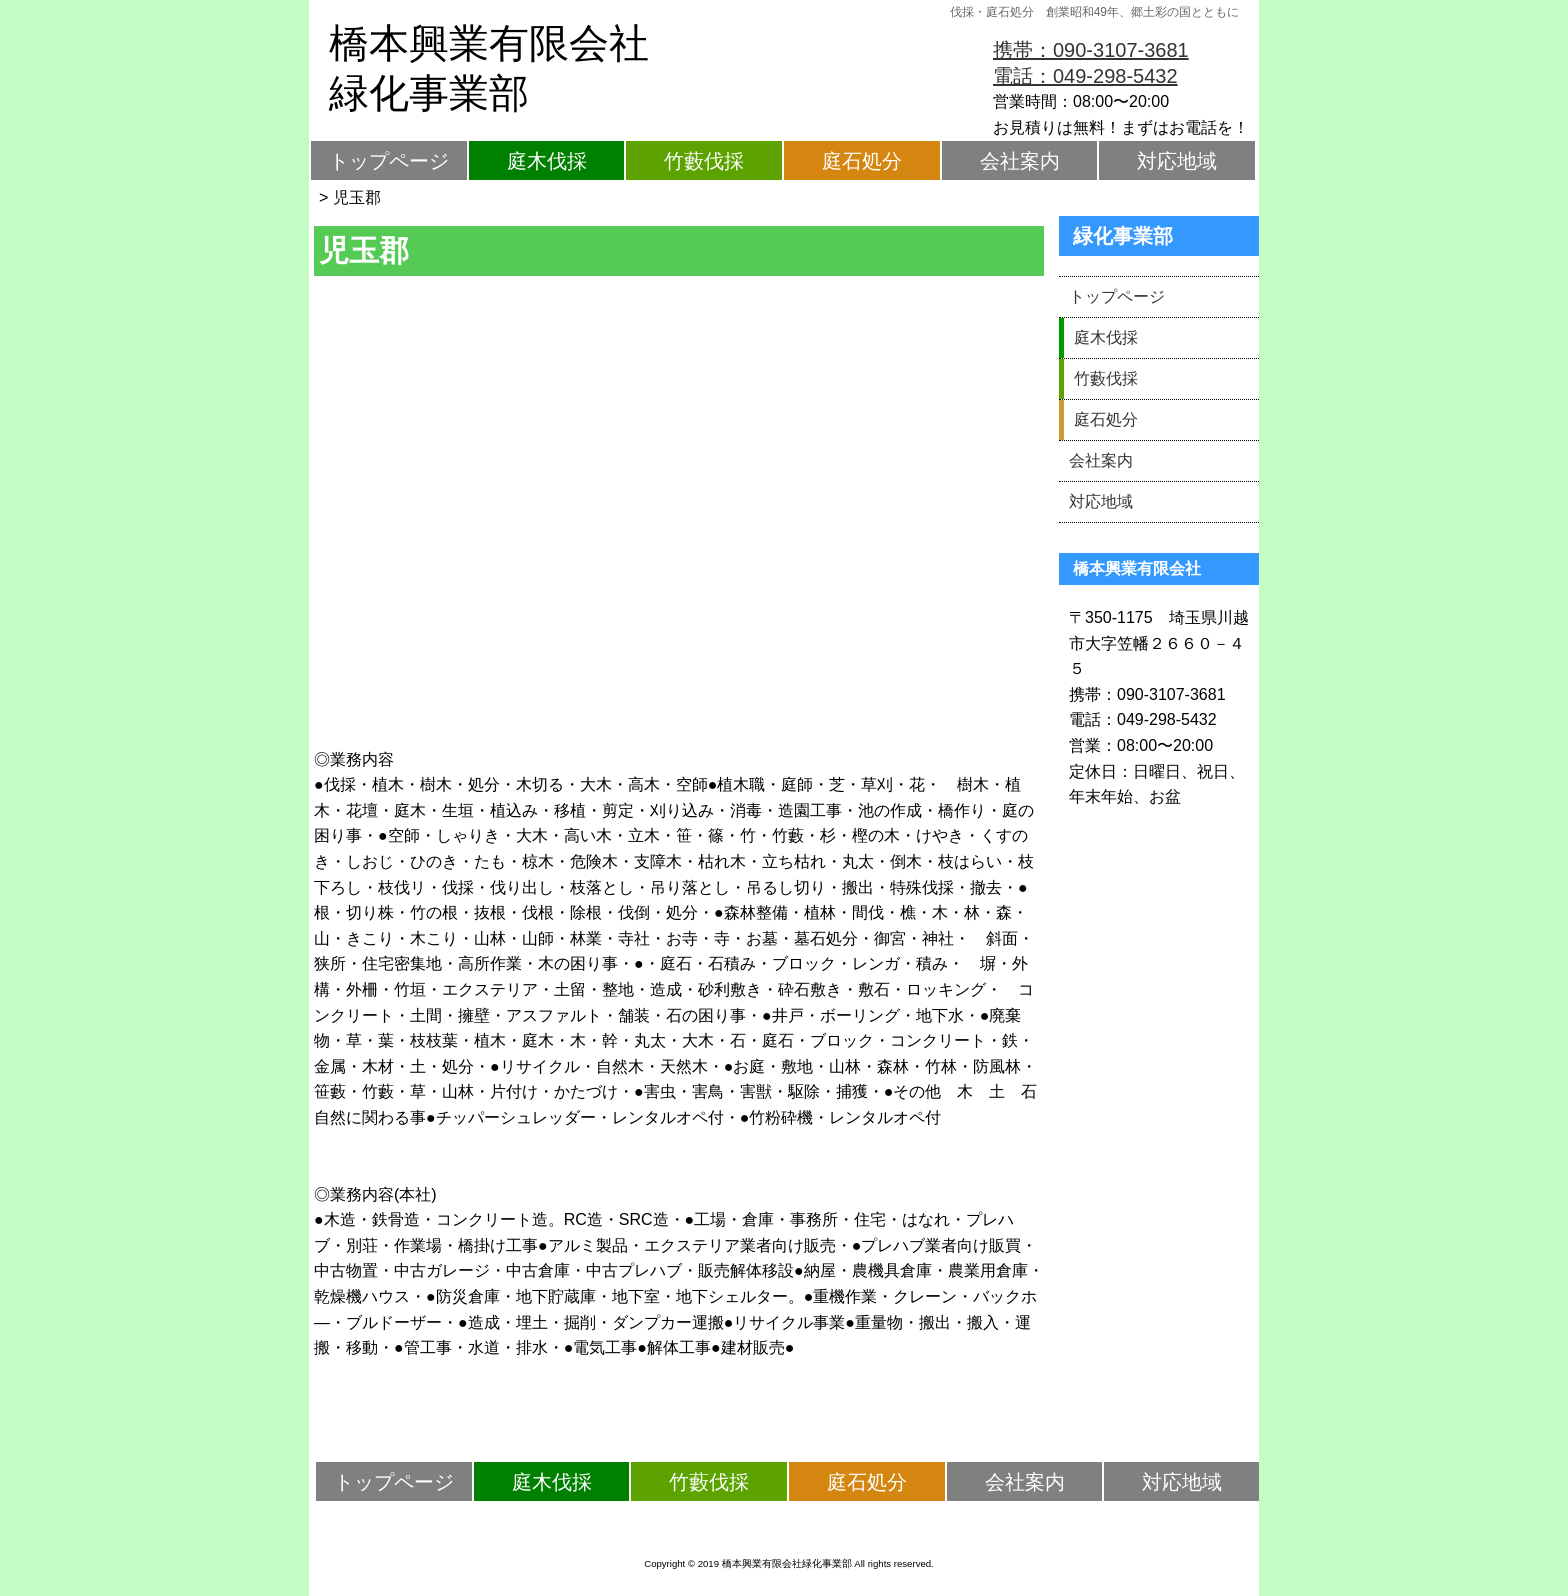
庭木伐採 (547, 161)
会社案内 (1020, 161)
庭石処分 (862, 161)
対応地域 (1177, 161)
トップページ (389, 161)
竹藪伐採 (704, 161)
